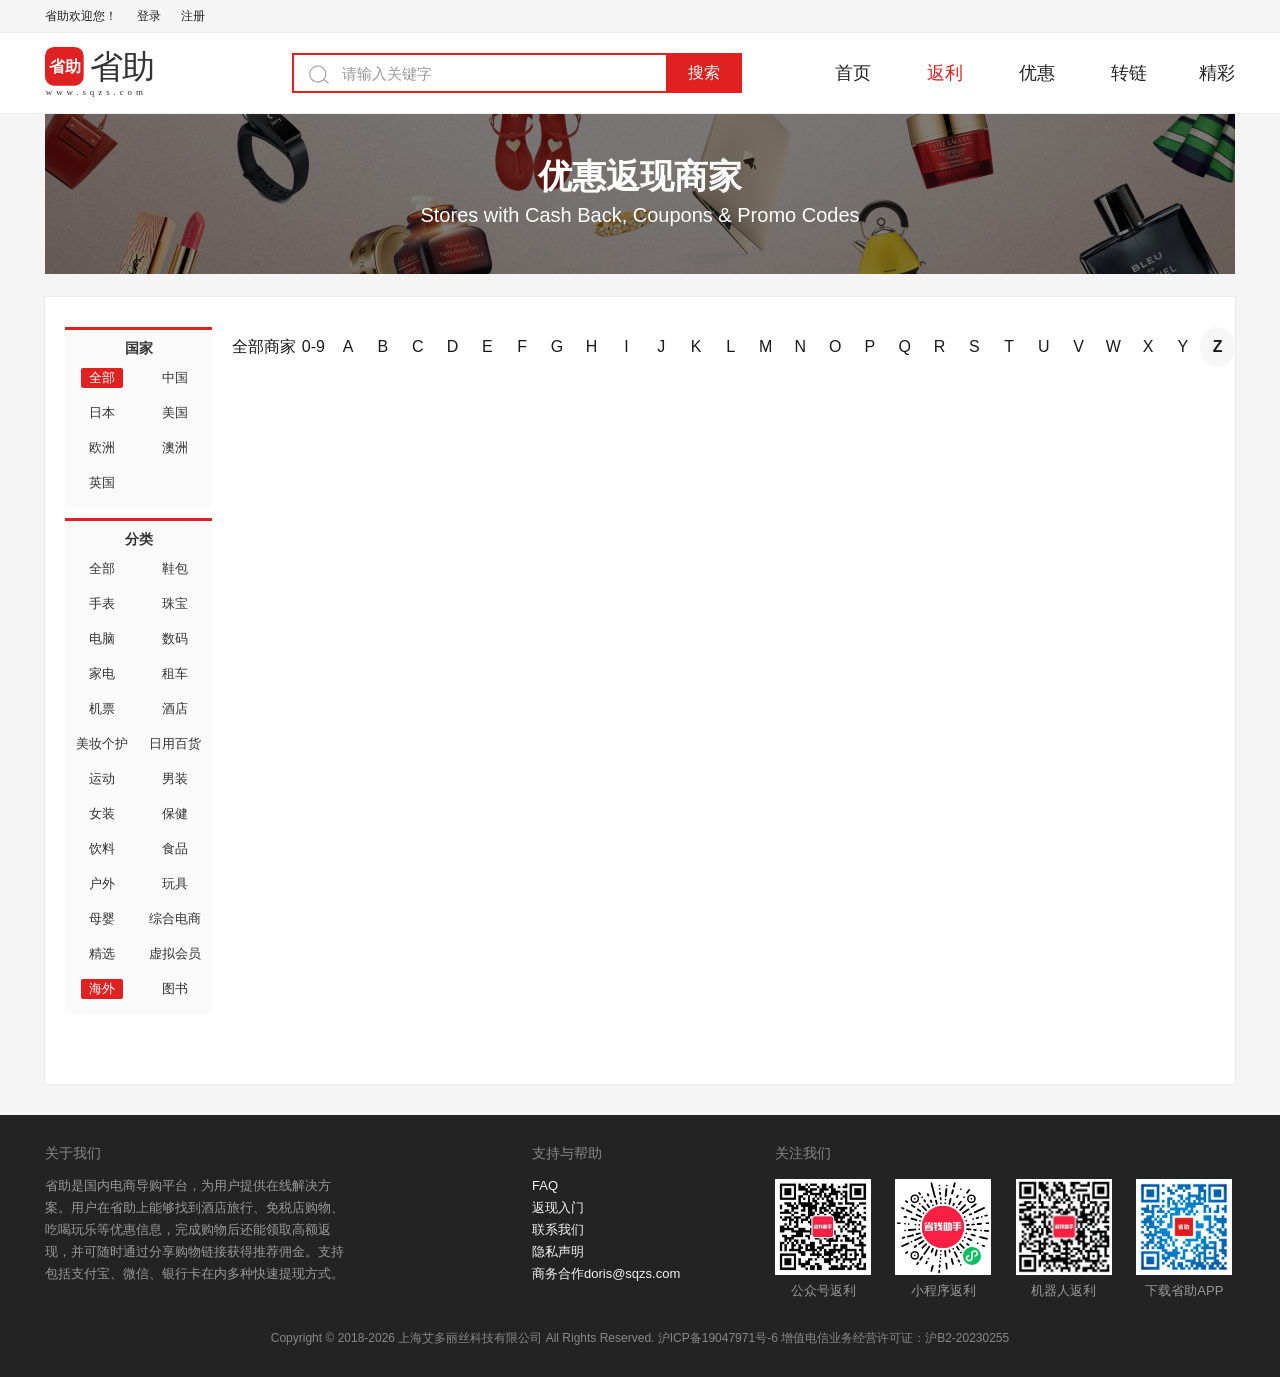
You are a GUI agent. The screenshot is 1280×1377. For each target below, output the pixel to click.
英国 (102, 482)
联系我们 (558, 1229)
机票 (102, 708)
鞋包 (175, 568)
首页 (853, 73)
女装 (102, 813)
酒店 (175, 708)
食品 (175, 848)
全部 (102, 377)
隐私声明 (558, 1251)
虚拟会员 (175, 953)
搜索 (704, 72)
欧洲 (102, 447)
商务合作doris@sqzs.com (606, 1273)
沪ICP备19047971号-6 (718, 1338)
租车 (175, 673)
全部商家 (264, 346)
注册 (193, 16)
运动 (102, 778)
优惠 (1037, 73)
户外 (102, 883)
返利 (945, 73)
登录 (149, 16)
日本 (102, 412)
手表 (102, 603)
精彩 (1217, 73)
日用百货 (175, 743)
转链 (1129, 73)
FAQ (545, 1185)
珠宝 (175, 603)
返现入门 (558, 1207)
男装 (175, 778)
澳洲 (175, 447)
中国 (175, 377)
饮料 (102, 848)
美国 (175, 412)
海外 (102, 988)
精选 (102, 953)
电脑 (102, 638)
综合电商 (175, 918)
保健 (175, 813)
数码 (175, 638)
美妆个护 (102, 743)
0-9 (313, 346)
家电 (102, 673)
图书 (175, 988)
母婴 (102, 918)
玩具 (175, 883)
